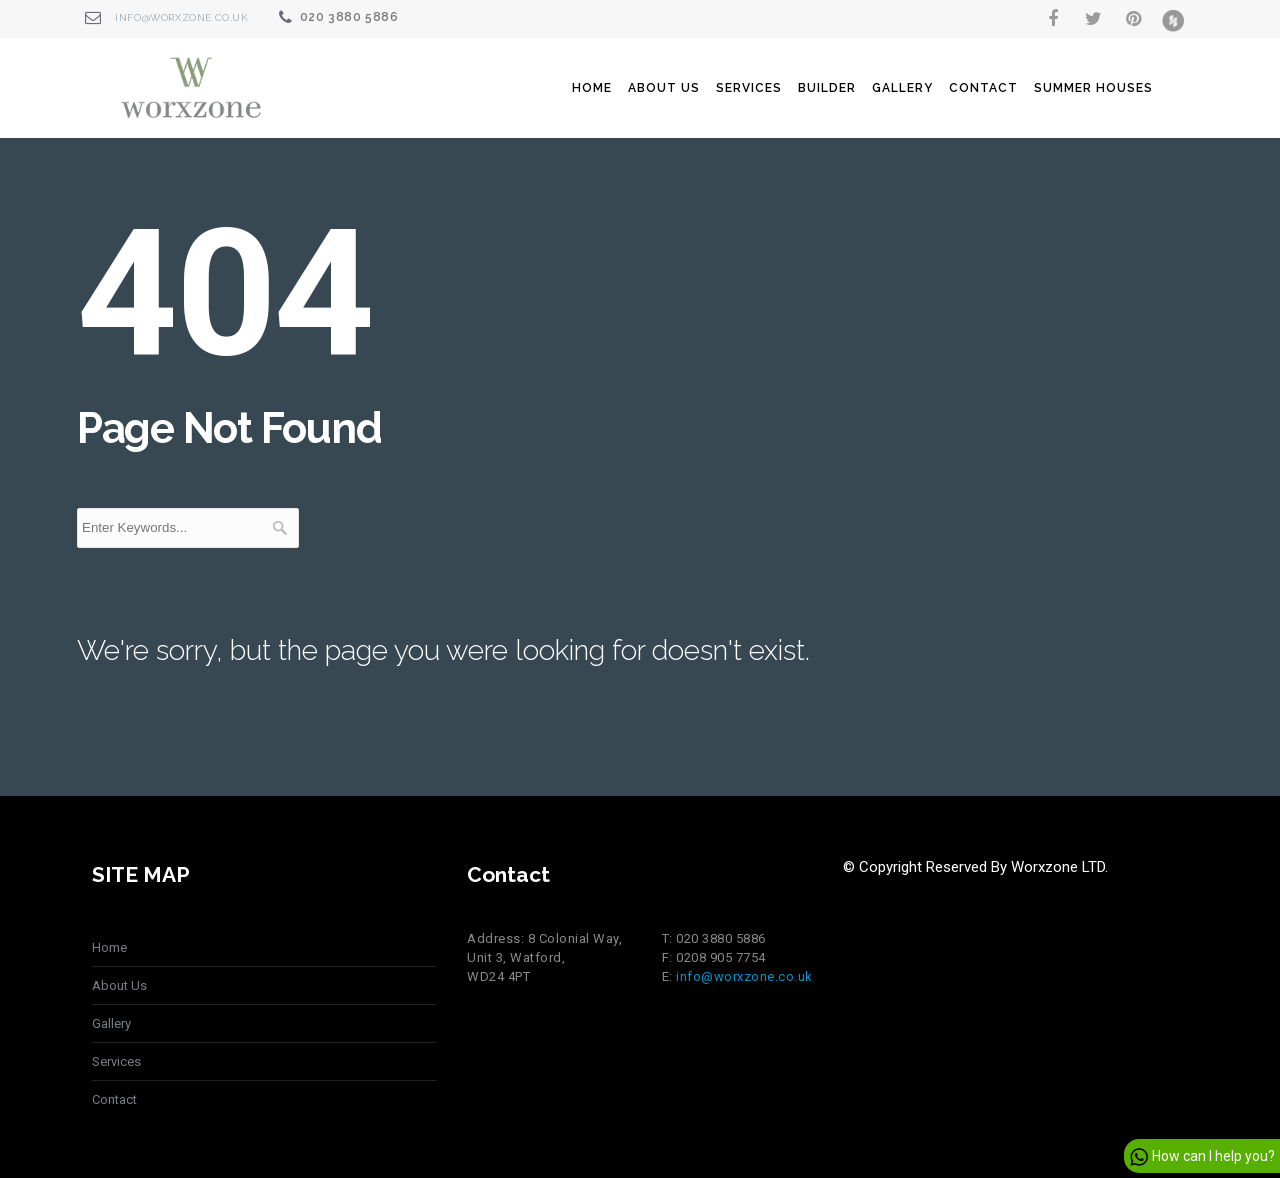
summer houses (1093, 88)
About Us (664, 88)
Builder (827, 88)
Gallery (902, 88)
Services (749, 88)
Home (592, 88)
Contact (983, 88)
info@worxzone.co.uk (181, 17)
